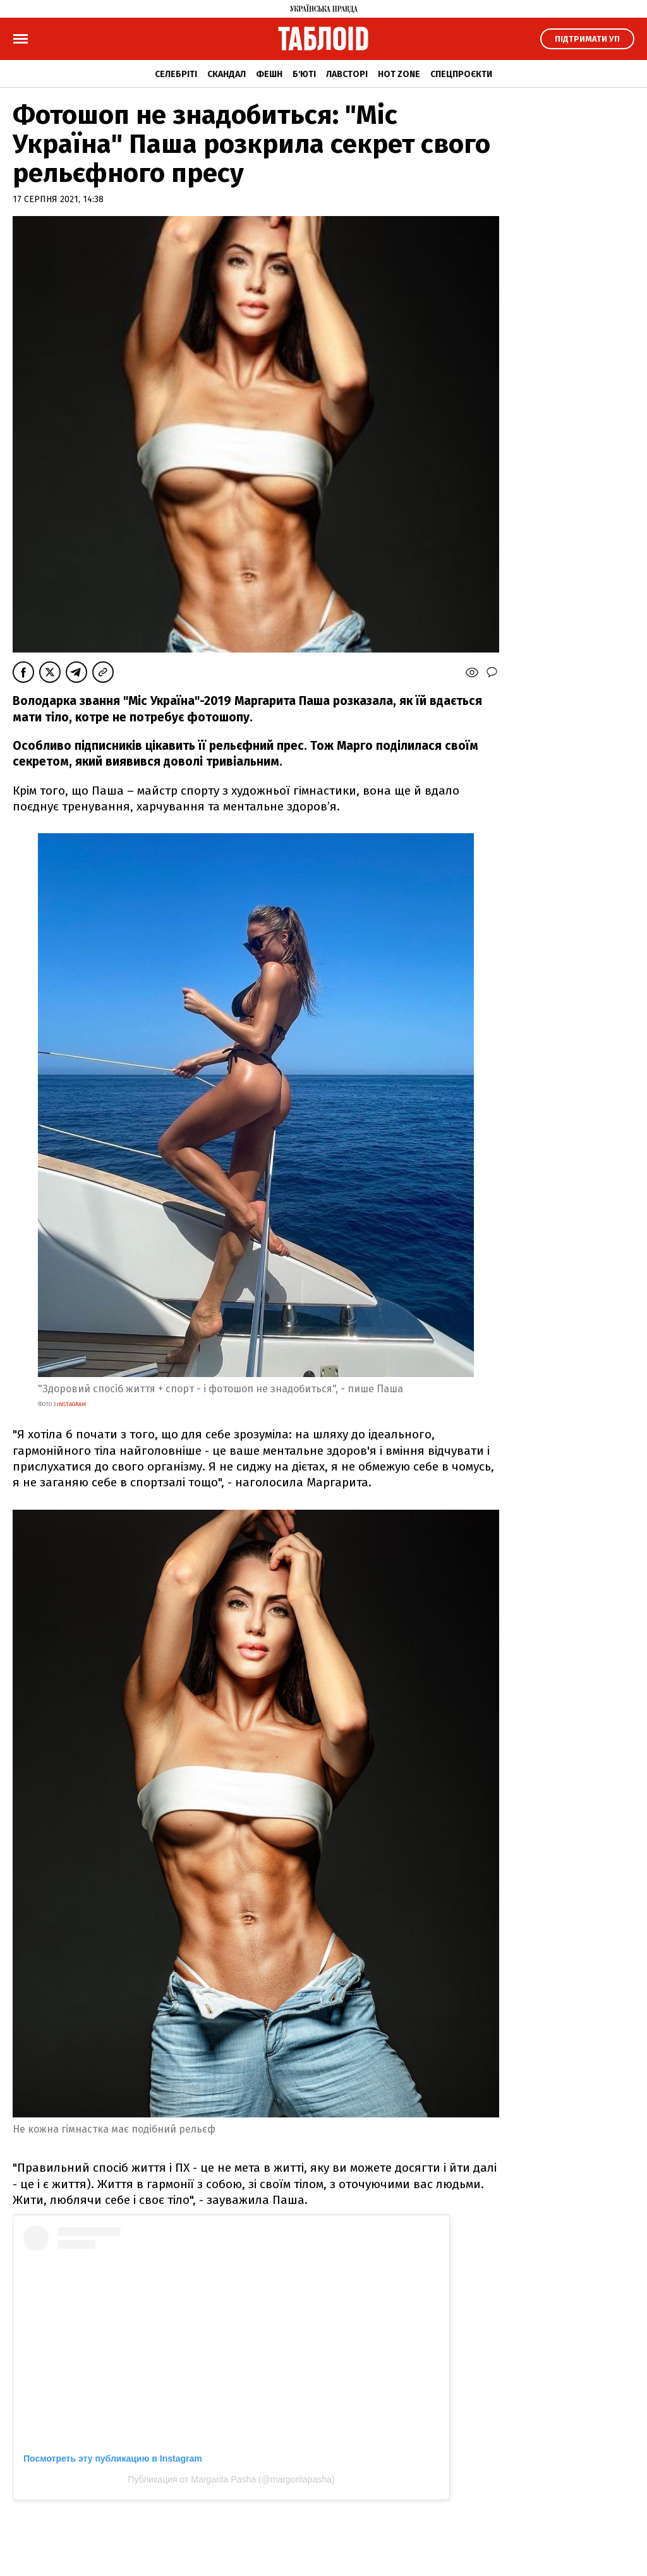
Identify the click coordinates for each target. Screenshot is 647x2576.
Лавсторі (347, 74)
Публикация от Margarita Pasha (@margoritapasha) (231, 2479)
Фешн (269, 74)
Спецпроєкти (461, 74)
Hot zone (399, 74)
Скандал (226, 74)
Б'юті (304, 74)
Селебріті (176, 74)
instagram (71, 1404)
